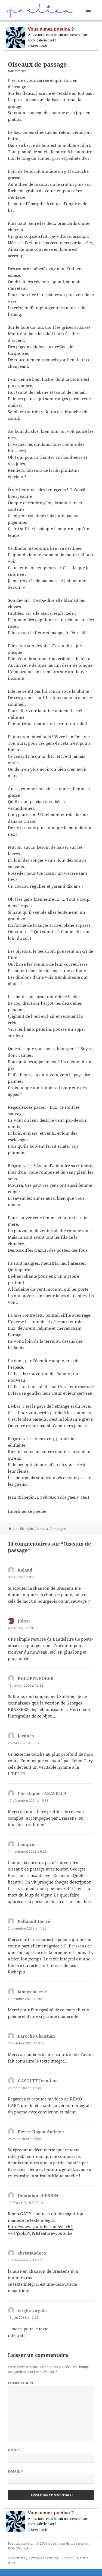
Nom (14, 2450)
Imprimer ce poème (27, 1511)
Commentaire (21, 2383)
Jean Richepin (23, 1528)
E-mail (15, 2471)
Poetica (13, 2543)
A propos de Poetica (43, 2558)
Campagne (58, 1528)
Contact (67, 2558)
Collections (16, 2558)
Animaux (41, 1528)
